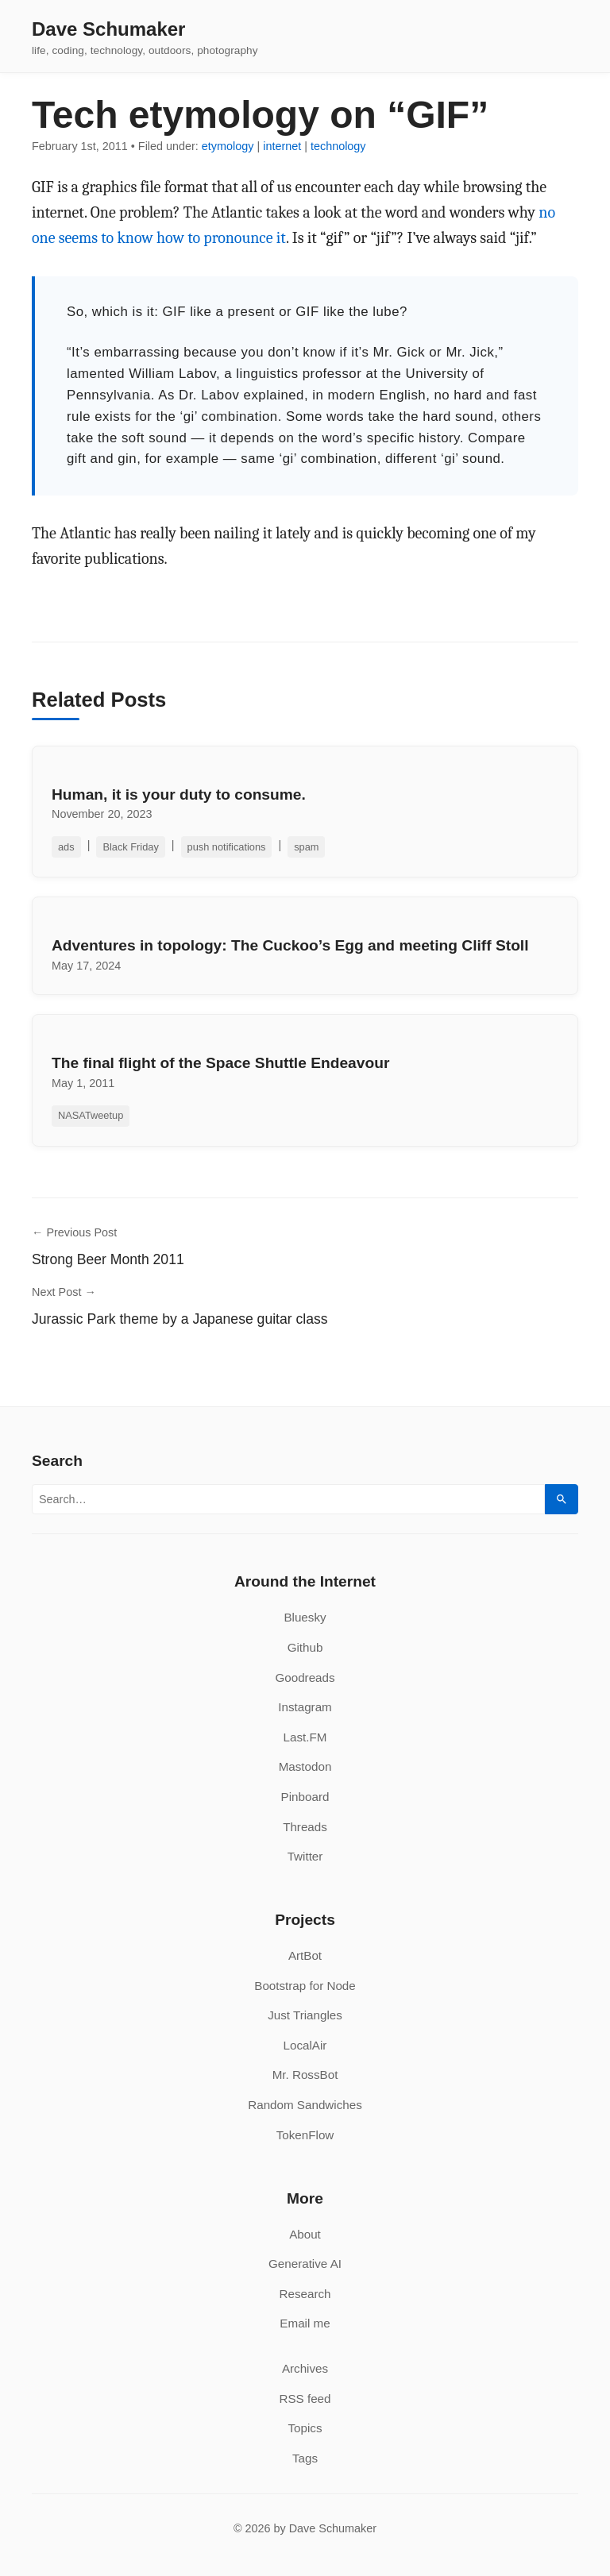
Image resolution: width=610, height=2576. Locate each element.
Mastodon (305, 1766)
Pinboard (305, 1796)
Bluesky (305, 1617)
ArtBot (305, 1955)
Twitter (305, 1856)
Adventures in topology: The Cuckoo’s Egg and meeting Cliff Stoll (290, 945)
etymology (228, 146)
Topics (305, 2428)
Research (305, 2293)
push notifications (226, 847)
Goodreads (304, 1677)
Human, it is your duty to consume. (179, 794)
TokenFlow (305, 2135)
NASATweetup (90, 1115)
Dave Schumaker (108, 29)
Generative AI (305, 2263)
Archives (305, 2368)
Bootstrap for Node (304, 1985)
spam (306, 847)
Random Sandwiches (305, 2104)
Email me (305, 2323)
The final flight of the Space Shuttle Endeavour (220, 1063)
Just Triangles (305, 2015)
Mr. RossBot (305, 2074)
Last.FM (305, 1737)
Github (305, 1647)
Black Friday (130, 847)
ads (66, 847)
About (305, 2234)
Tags (305, 2458)
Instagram (305, 1707)
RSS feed (304, 2398)
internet (282, 146)
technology (338, 146)
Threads (305, 1827)
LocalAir (305, 2045)
